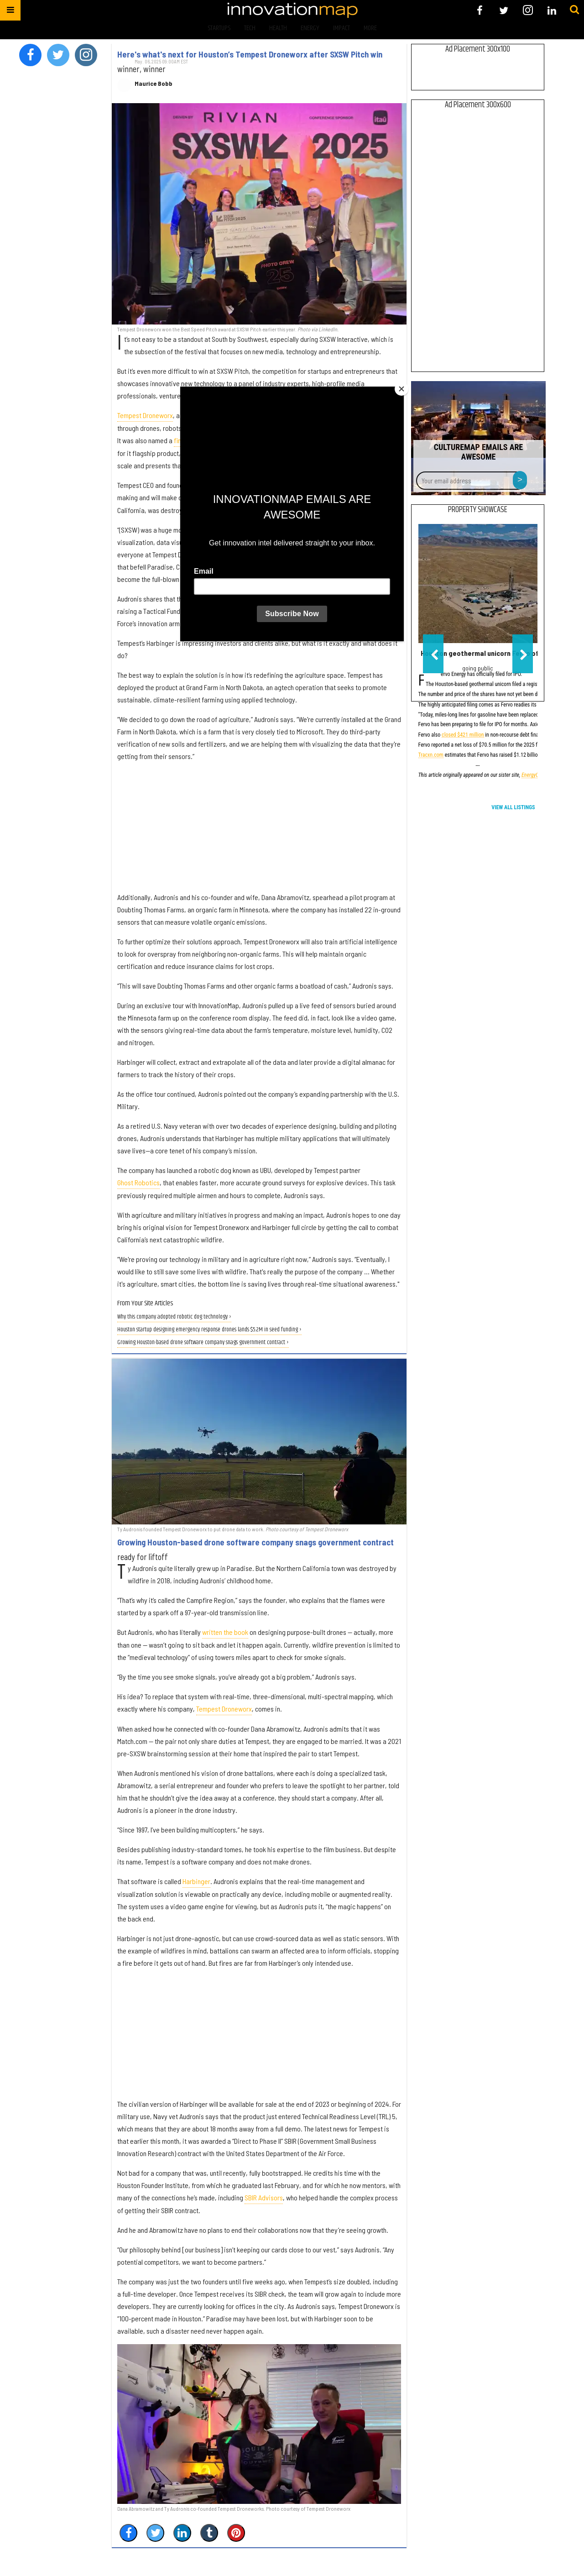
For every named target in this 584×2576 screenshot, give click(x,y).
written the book (225, 1632)
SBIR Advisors (264, 2197)
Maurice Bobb (153, 83)
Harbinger (196, 1881)
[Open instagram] (527, 10)
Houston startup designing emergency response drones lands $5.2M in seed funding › (209, 1330)
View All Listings (513, 807)
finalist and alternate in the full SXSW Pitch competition (251, 440)
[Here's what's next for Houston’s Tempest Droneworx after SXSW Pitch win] (259, 214)
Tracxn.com (430, 755)
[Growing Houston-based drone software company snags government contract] (259, 1441)
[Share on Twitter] (155, 2533)
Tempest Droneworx (145, 415)
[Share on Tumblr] (209, 2533)
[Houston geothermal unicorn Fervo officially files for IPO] (477, 583)
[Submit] (574, 10)
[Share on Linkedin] (182, 2533)
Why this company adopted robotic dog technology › (174, 1317)
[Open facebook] (479, 10)
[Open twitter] (504, 10)
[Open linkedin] (552, 10)
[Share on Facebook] (128, 2533)
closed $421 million (463, 735)
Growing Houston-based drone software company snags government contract (255, 1542)
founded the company (272, 497)
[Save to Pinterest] (236, 2533)
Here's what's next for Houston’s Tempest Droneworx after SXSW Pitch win (249, 54)
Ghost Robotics (138, 1182)
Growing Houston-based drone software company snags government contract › (203, 1342)
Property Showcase (477, 509)
